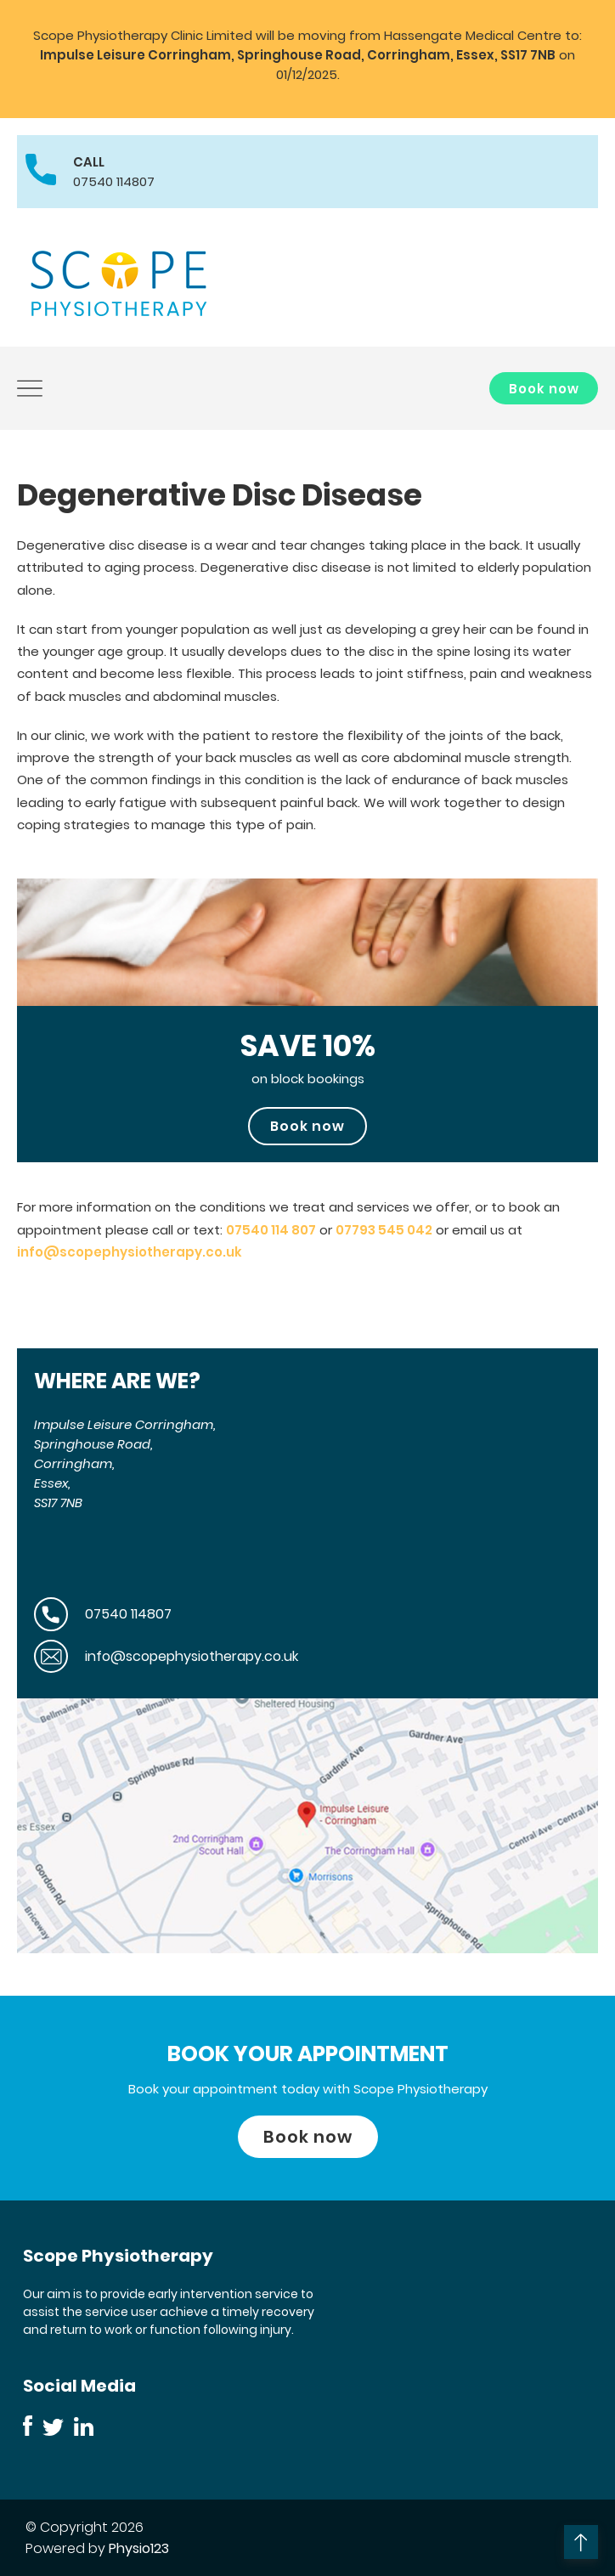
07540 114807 (114, 181)
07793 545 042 (384, 1230)
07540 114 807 (271, 1230)
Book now (544, 389)
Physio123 (139, 2548)
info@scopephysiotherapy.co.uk (129, 1252)
